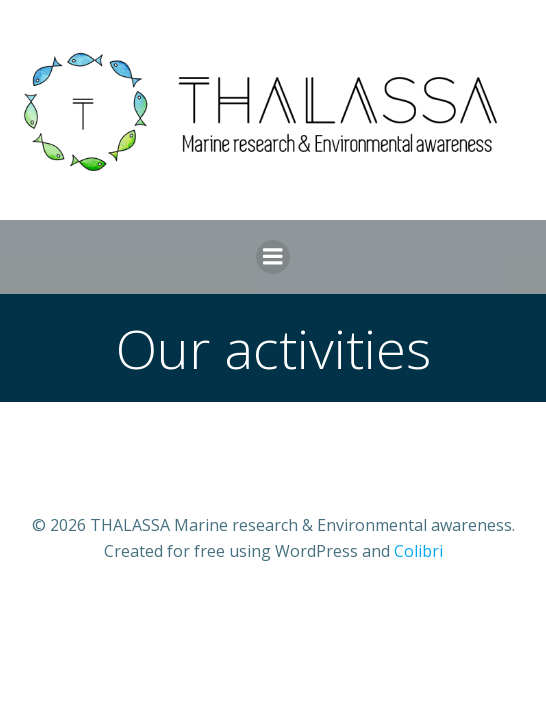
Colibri (418, 551)
